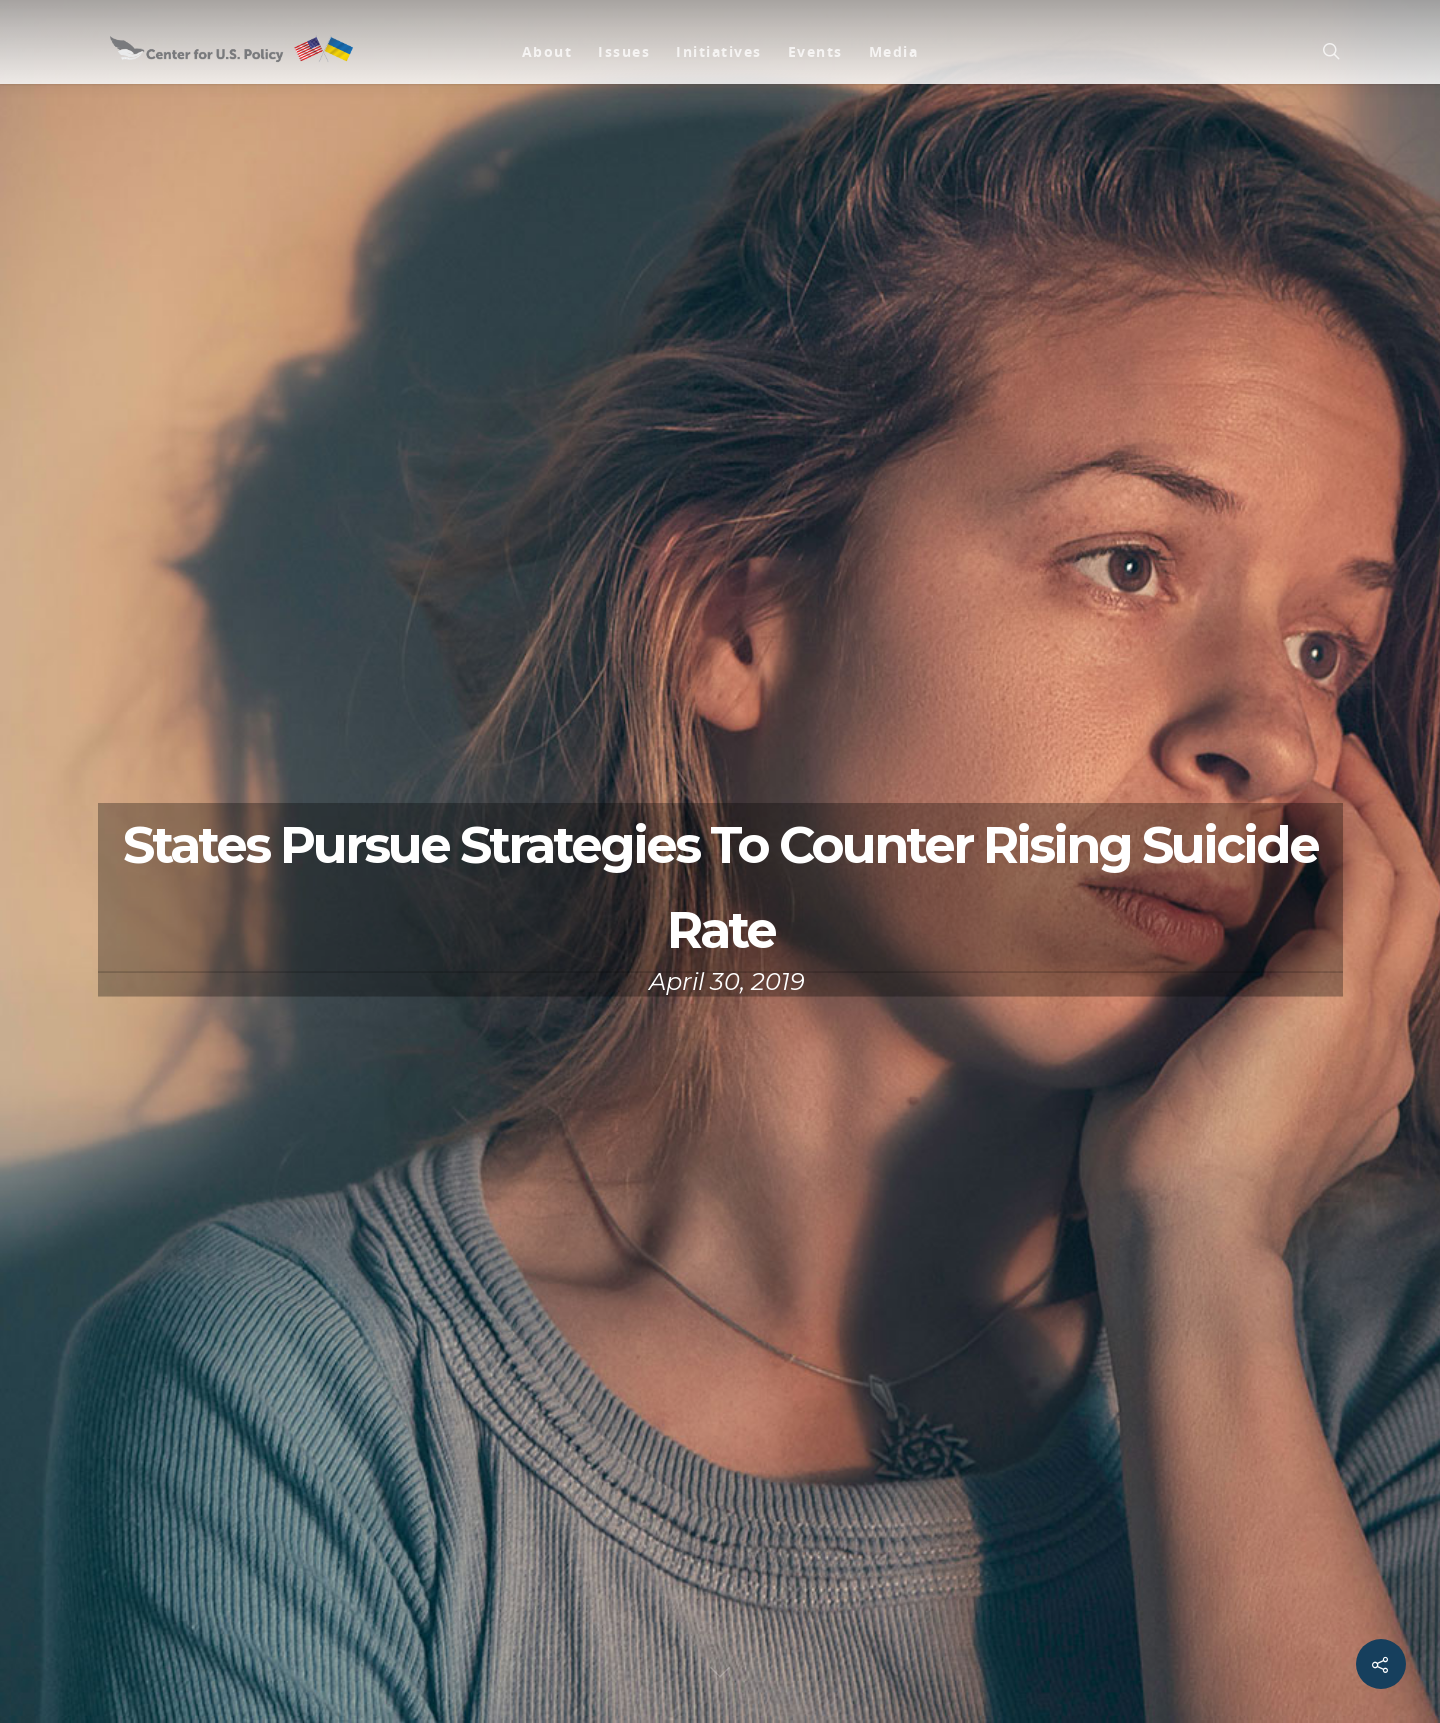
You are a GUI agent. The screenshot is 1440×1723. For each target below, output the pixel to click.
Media (894, 51)
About (547, 51)
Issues (624, 51)
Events (815, 51)
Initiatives (719, 51)
